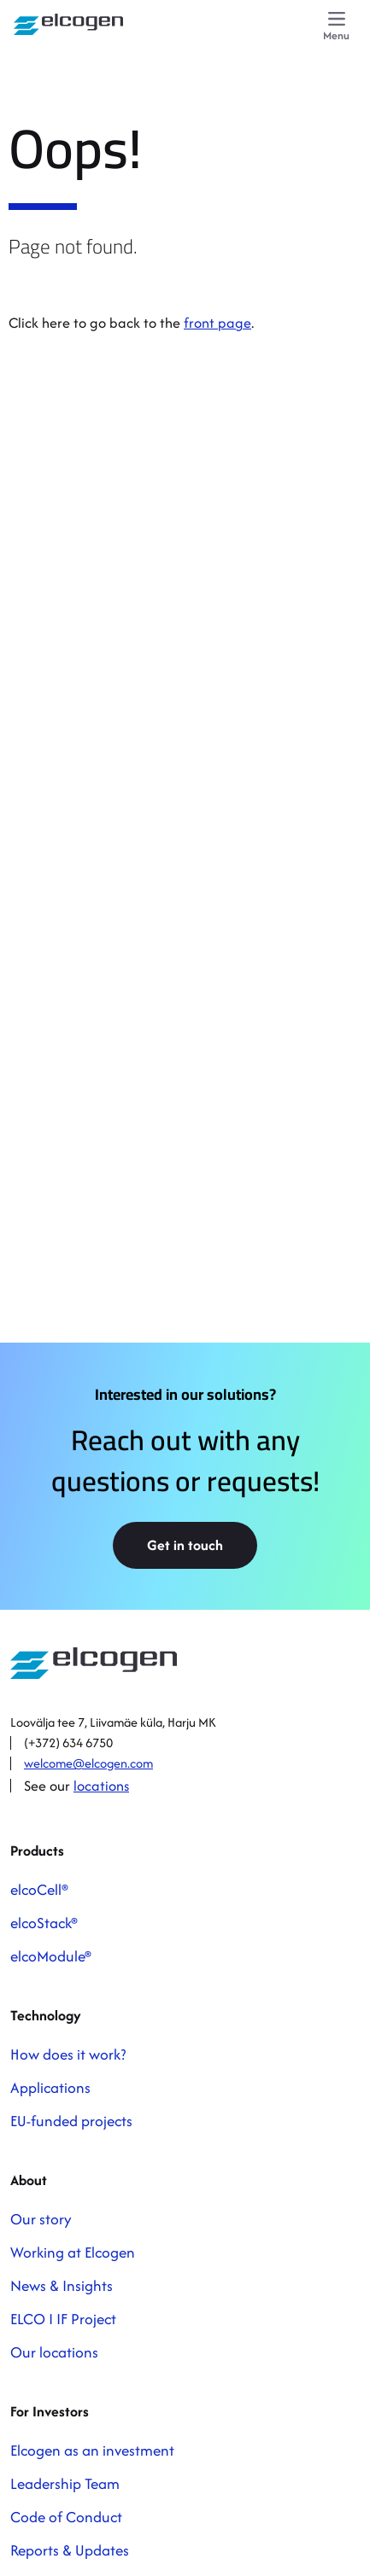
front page (217, 322)
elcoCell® (39, 1889)
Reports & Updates (69, 2550)
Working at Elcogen (72, 2252)
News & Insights (61, 2285)
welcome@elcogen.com (88, 1763)
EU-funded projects (71, 2120)
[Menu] (336, 27)
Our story (41, 2218)
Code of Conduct (66, 2516)
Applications (50, 2087)
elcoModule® (50, 1956)
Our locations (54, 2352)
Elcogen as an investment (92, 2450)
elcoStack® (44, 1922)
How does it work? (68, 2054)
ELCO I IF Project (63, 2318)
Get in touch (185, 1545)
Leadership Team (65, 2483)
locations (101, 1785)
